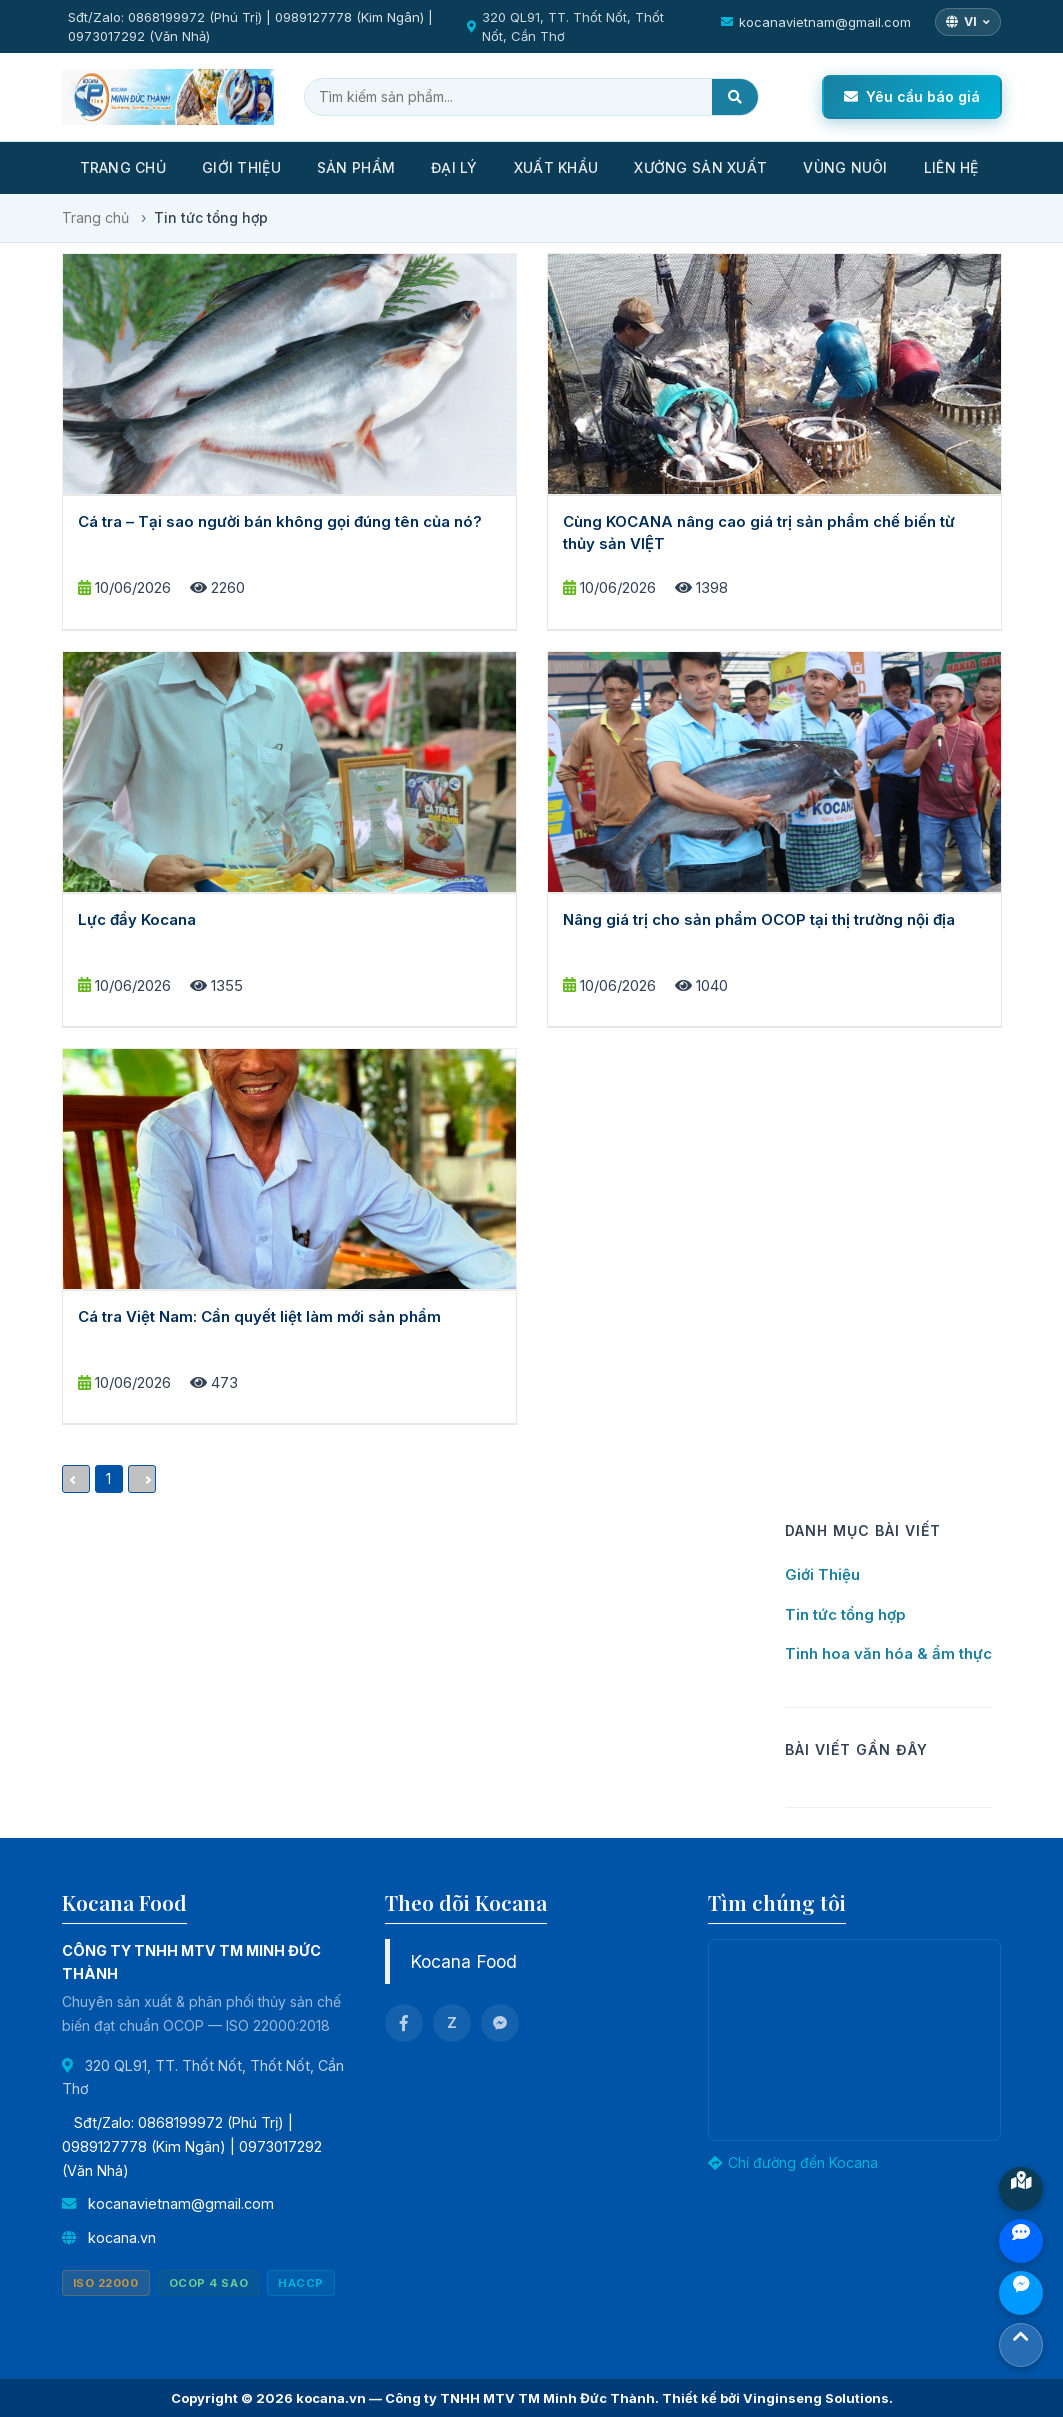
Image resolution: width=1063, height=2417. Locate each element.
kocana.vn (122, 2237)
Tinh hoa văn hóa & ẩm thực (888, 1653)
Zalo (1021, 2241)
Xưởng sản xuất (700, 167)
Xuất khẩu (556, 167)
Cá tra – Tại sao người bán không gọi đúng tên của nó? (280, 521)
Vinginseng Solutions (816, 2398)
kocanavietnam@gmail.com (825, 22)
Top (1021, 2345)
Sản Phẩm (356, 167)
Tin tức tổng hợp (845, 1614)
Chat (1021, 2293)
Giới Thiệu (822, 1574)
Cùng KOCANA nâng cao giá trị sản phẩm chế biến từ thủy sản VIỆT (759, 532)
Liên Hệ (951, 167)
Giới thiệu (241, 167)
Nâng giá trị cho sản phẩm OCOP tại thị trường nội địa (759, 919)
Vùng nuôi (845, 167)
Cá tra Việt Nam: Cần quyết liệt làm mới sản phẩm (259, 1316)
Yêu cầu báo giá (912, 96)
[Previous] (76, 1479)
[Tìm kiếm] (735, 97)
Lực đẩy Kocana (137, 919)
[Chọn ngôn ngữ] (968, 22)
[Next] (142, 1479)
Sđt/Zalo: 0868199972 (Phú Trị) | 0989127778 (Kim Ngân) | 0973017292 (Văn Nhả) (250, 26)
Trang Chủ (123, 167)
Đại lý (454, 167)
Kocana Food (463, 1961)
